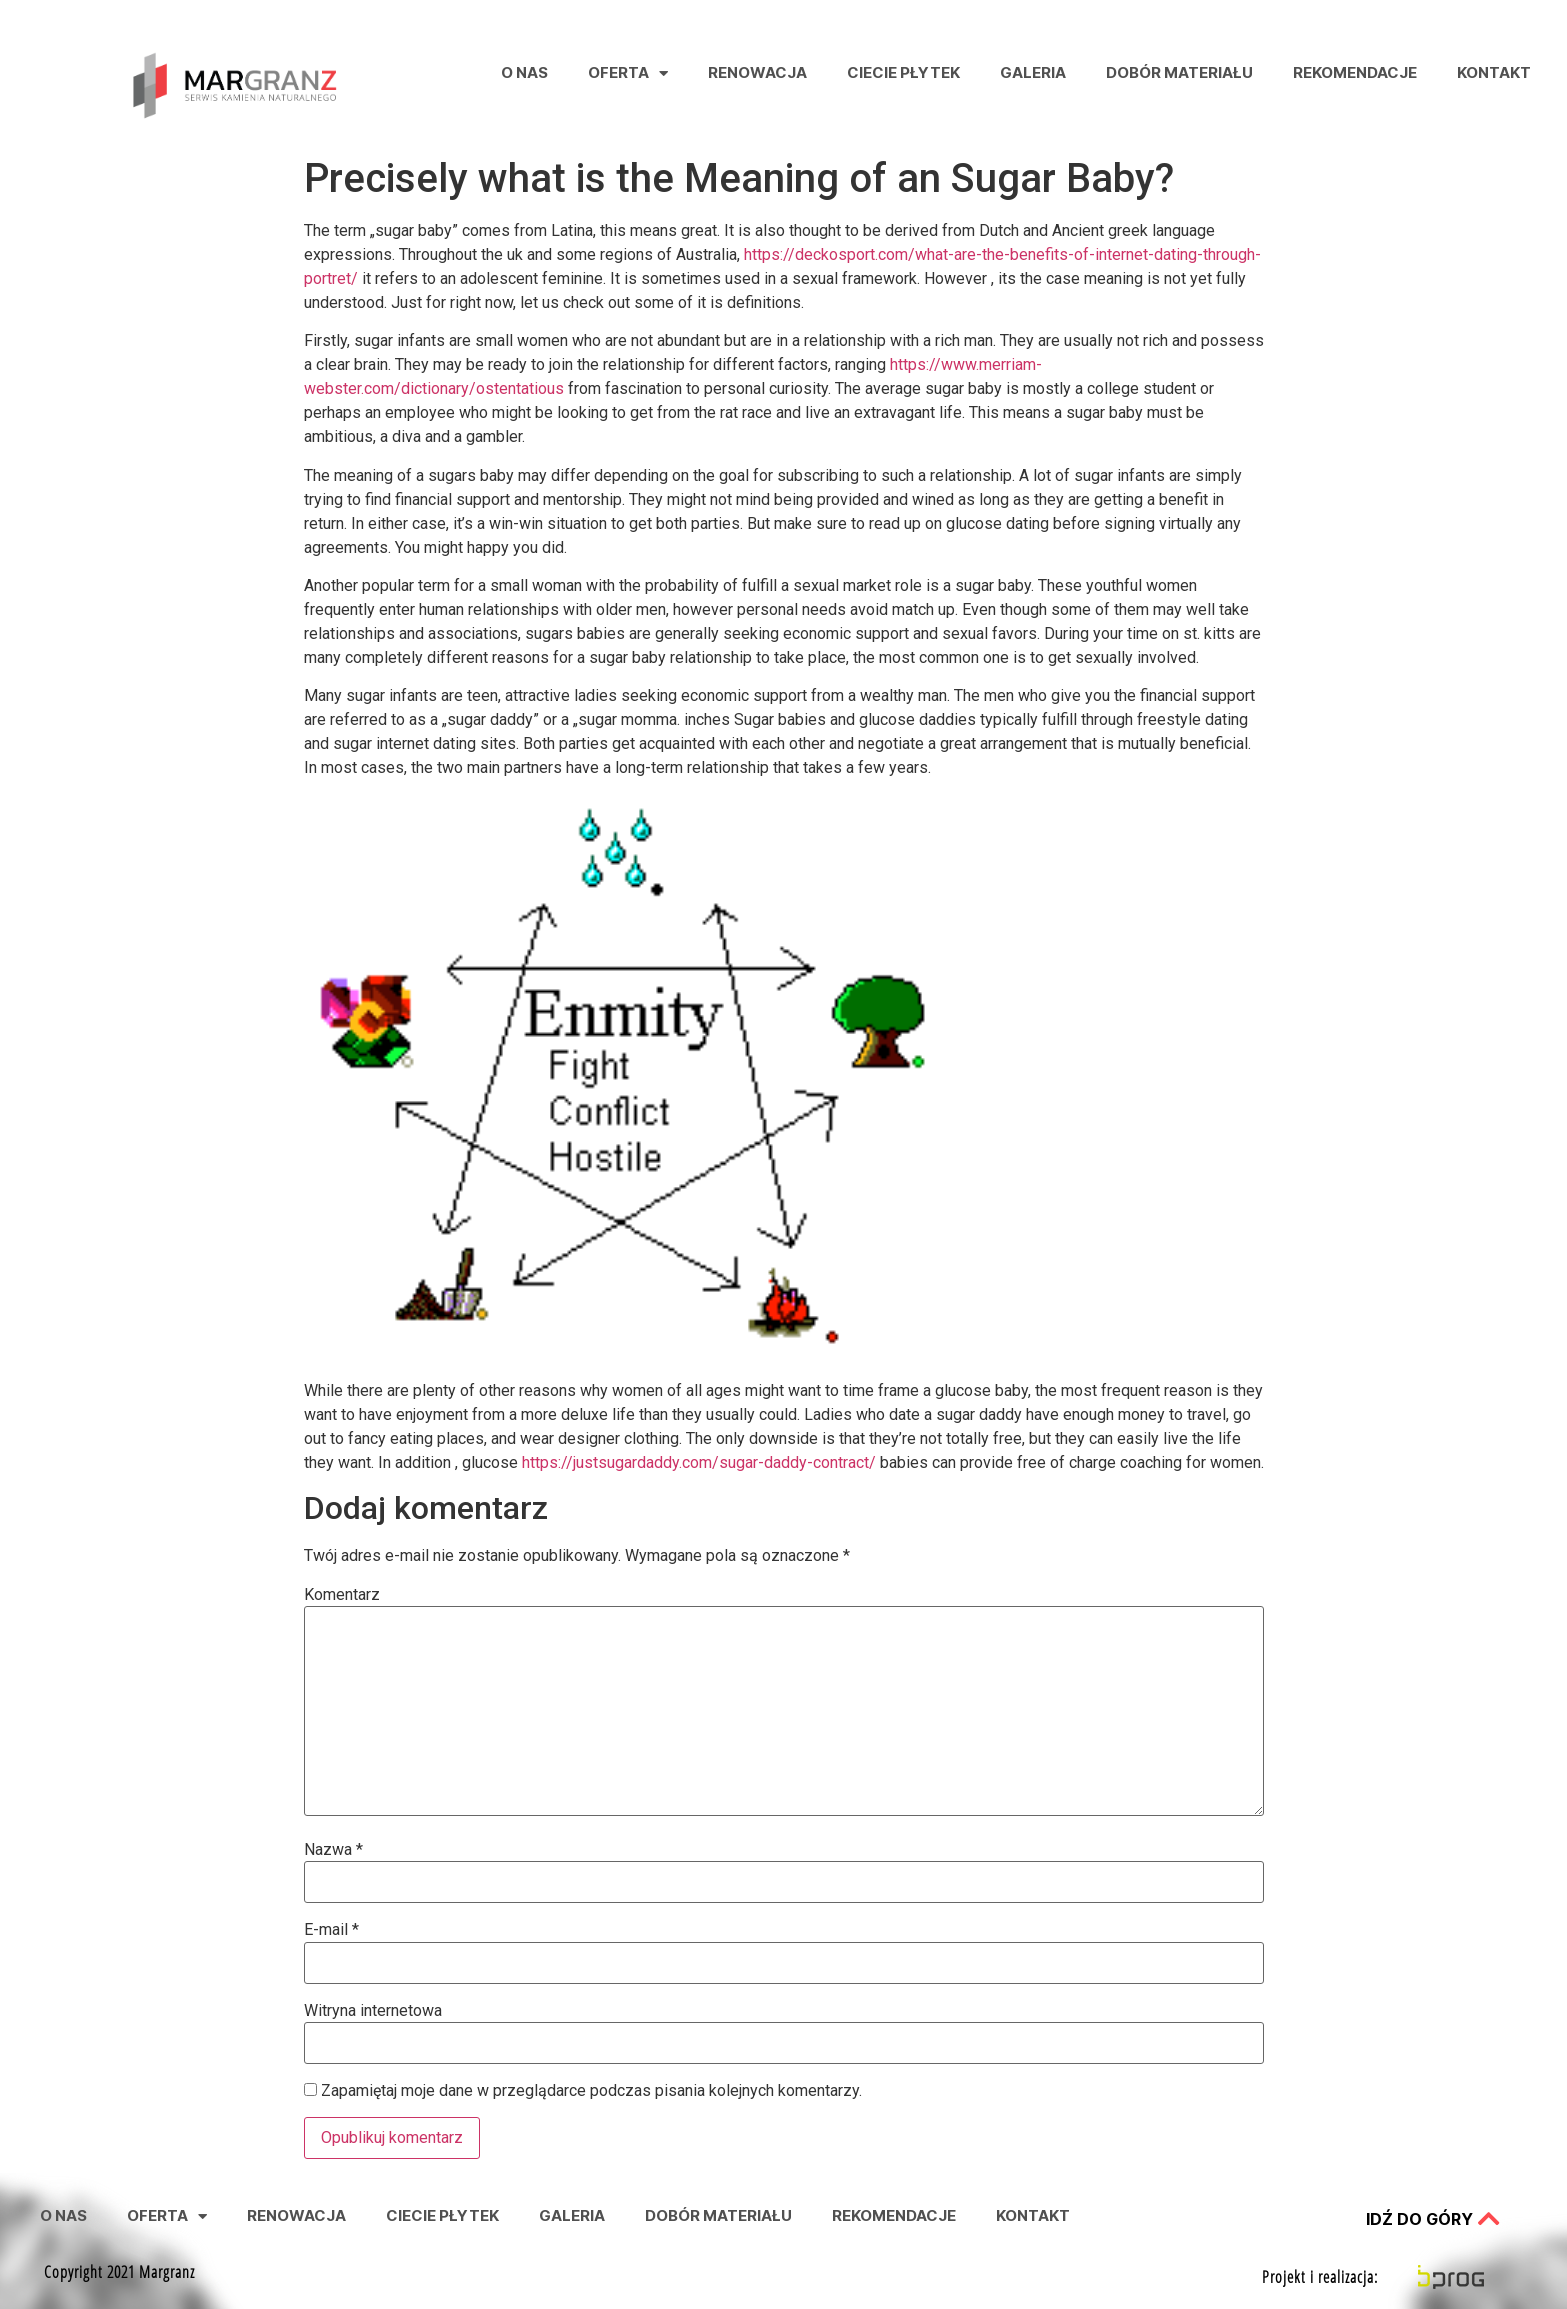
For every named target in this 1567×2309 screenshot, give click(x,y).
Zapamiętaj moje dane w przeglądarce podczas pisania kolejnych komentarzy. (591, 2091)
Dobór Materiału (1179, 72)
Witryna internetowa (373, 2011)
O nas (524, 72)
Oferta (628, 73)
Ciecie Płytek (903, 72)
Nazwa (333, 1850)
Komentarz (342, 1595)
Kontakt (1494, 72)
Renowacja (757, 72)
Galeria (1033, 72)
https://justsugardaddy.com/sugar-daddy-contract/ (699, 1462)
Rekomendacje (1355, 72)
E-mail (331, 1930)
